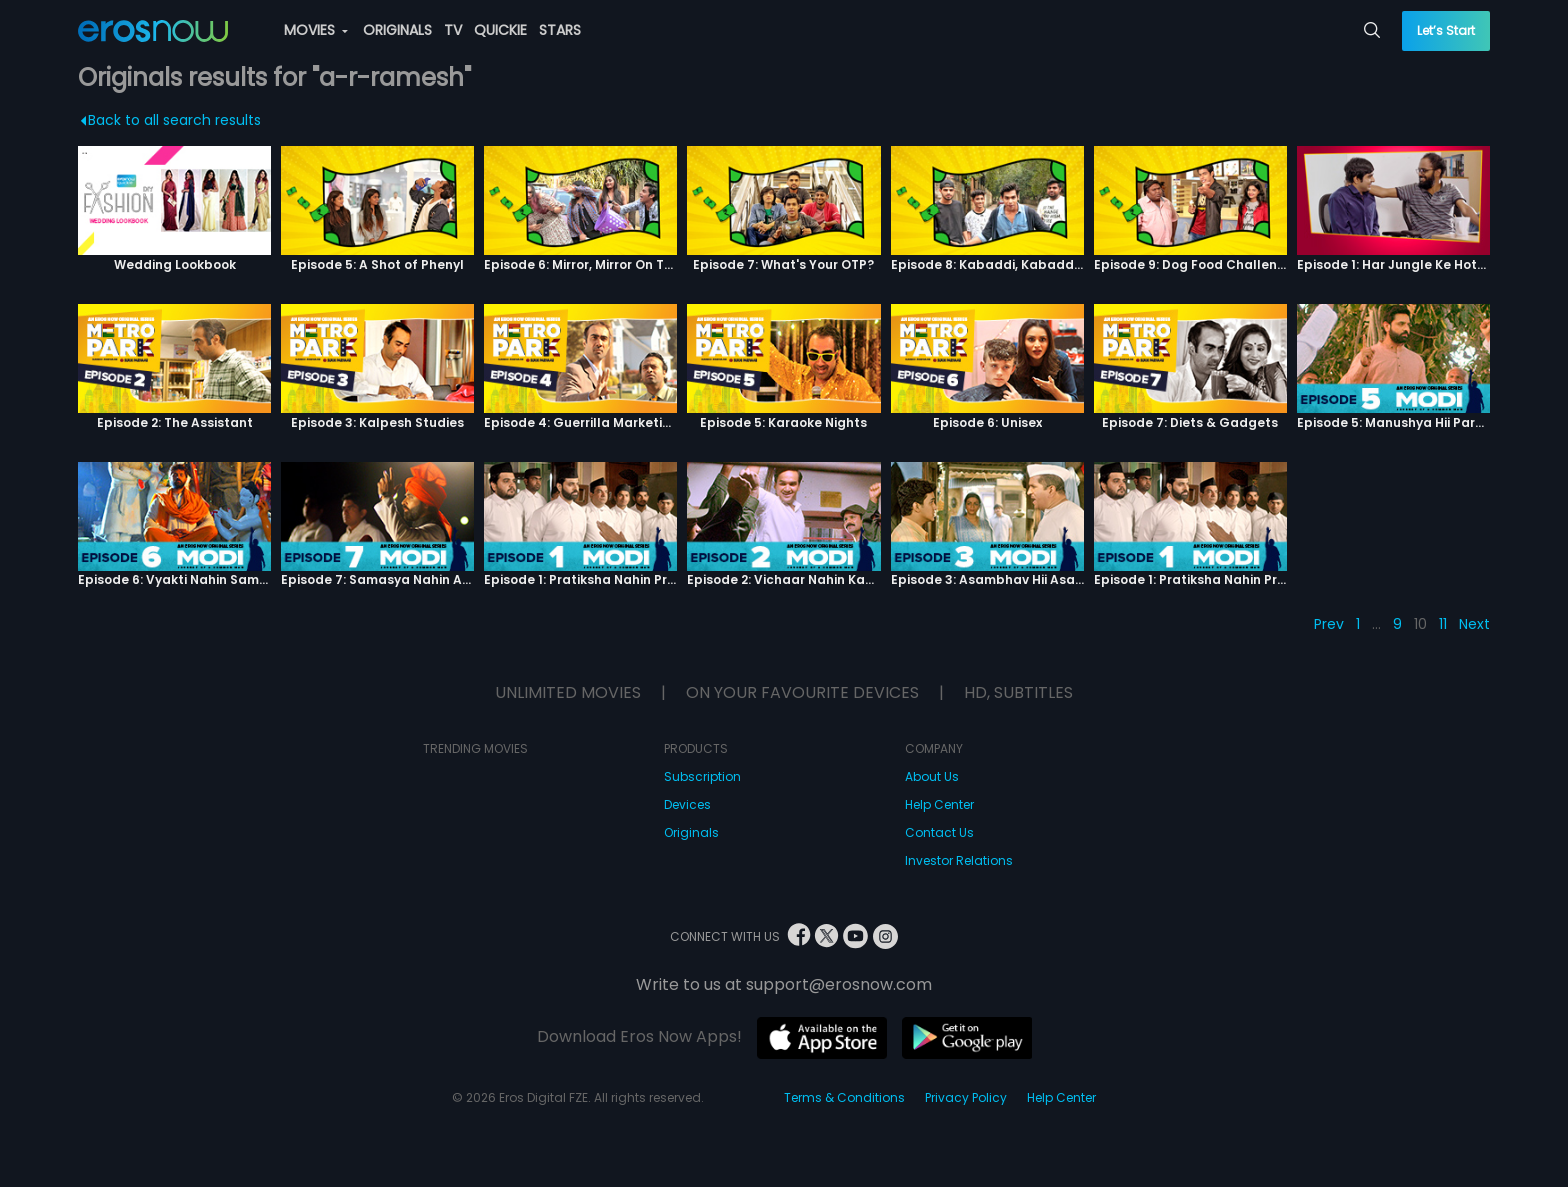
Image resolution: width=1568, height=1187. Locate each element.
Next (1474, 624)
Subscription (702, 776)
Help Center (939, 804)
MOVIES (316, 30)
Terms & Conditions (844, 1097)
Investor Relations (959, 860)
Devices (687, 804)
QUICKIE (500, 30)
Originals (691, 832)
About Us (932, 776)
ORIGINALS (397, 30)
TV (453, 30)
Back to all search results (170, 120)
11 (1443, 624)
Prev (1329, 624)
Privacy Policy (966, 1097)
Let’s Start (1446, 30)
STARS (560, 30)
